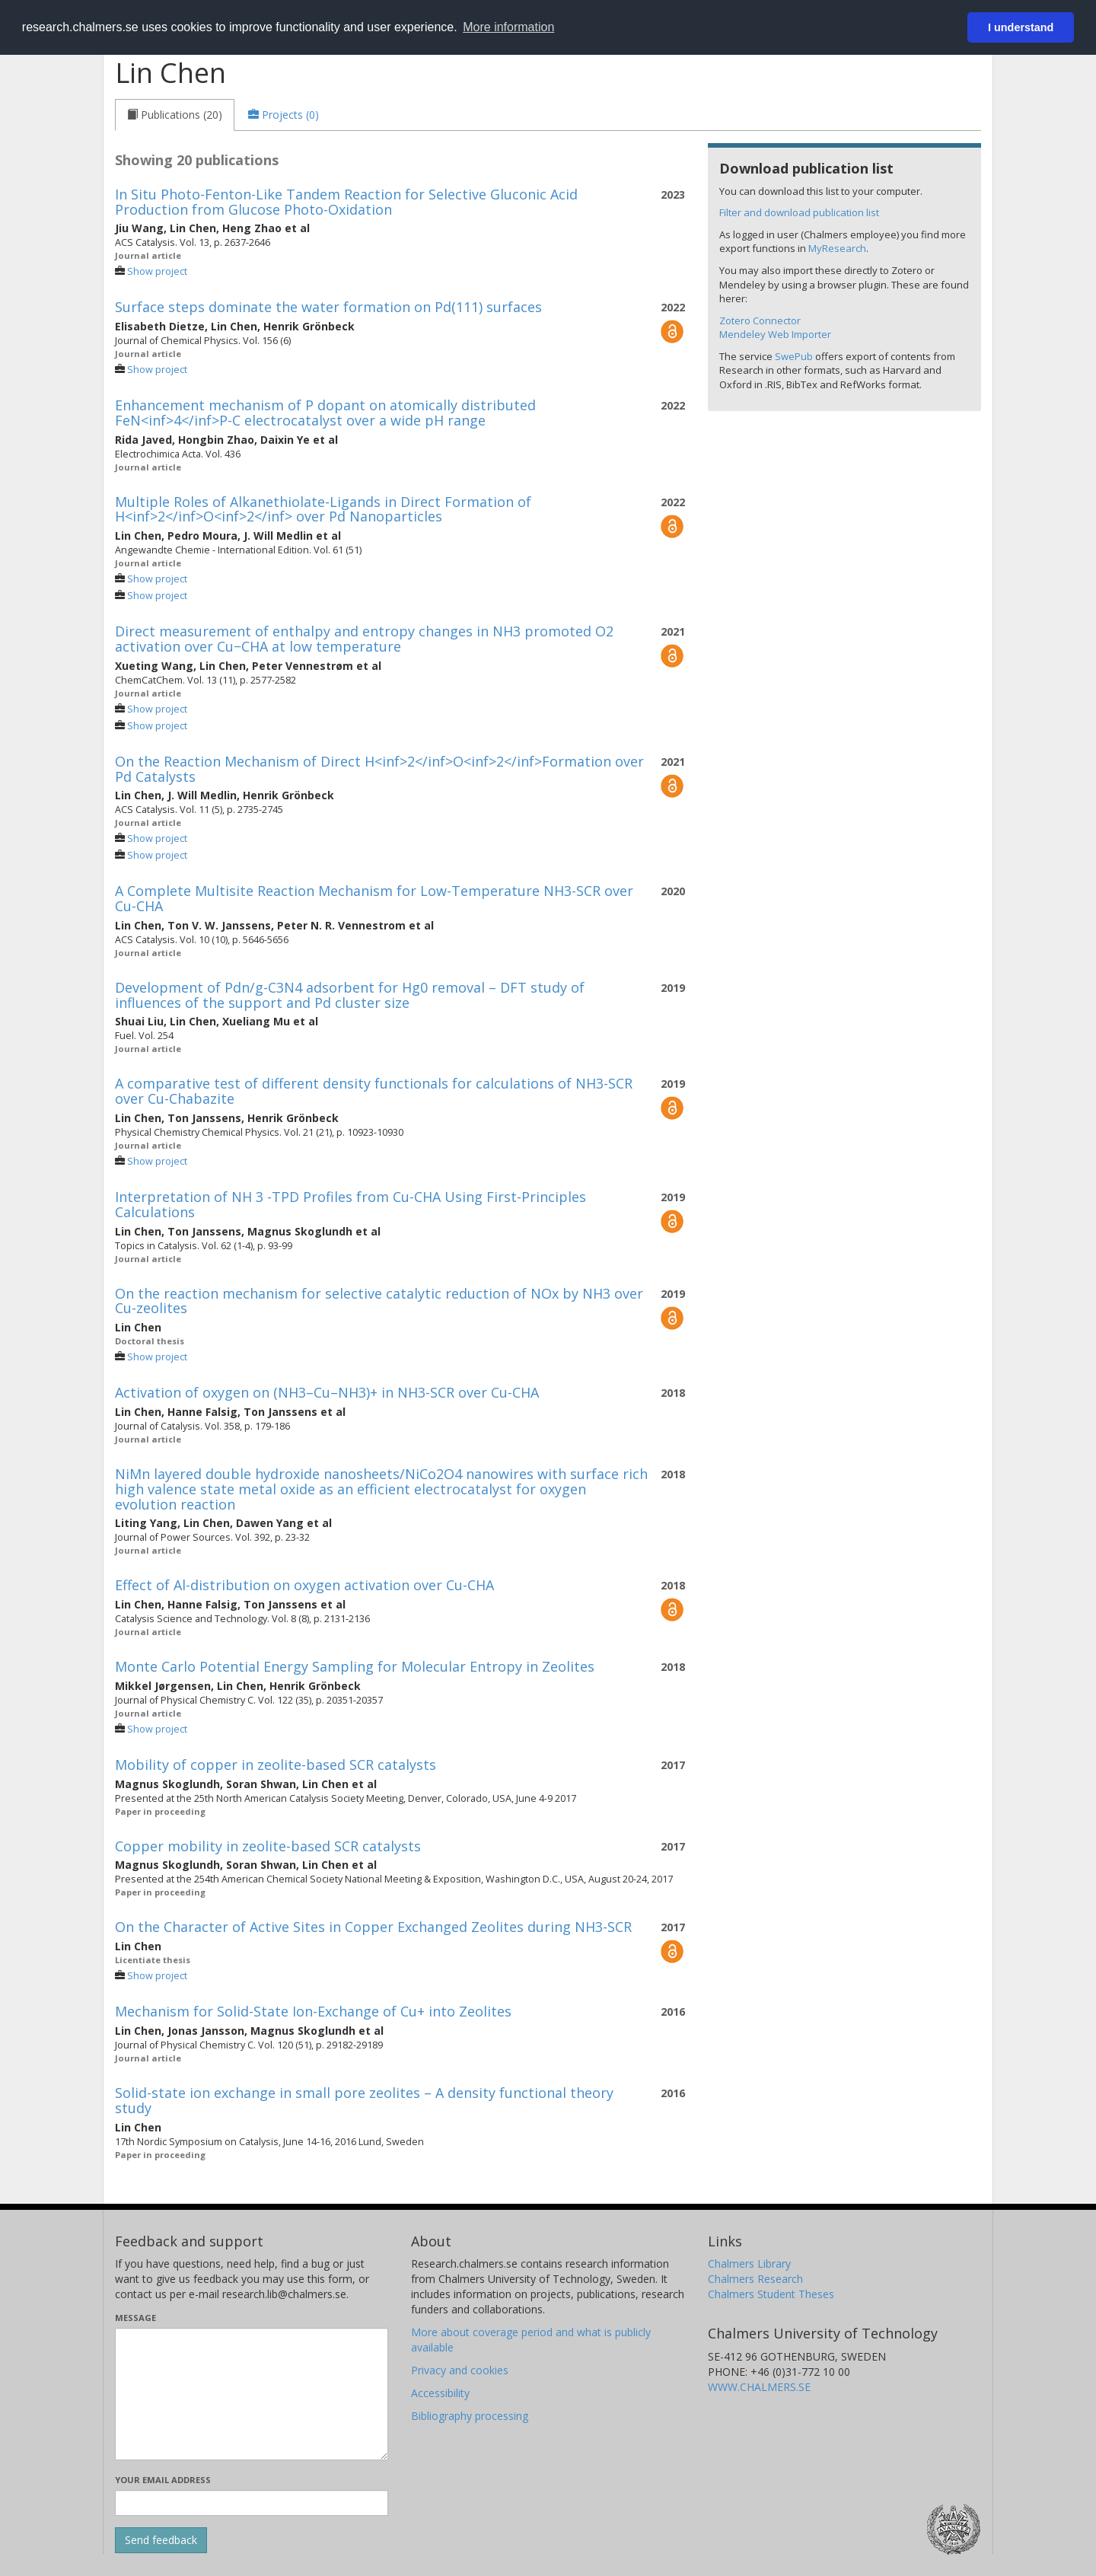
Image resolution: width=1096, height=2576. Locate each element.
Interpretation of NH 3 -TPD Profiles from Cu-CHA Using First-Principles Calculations (350, 1204)
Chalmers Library (749, 2263)
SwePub (794, 356)
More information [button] (508, 27)
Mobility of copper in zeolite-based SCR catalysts (275, 1764)
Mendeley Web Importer (775, 334)
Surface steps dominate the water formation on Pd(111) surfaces (328, 307)
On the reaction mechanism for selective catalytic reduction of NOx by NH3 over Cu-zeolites (379, 1301)
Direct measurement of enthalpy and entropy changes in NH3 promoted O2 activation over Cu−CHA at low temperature (364, 638)
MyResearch (837, 248)
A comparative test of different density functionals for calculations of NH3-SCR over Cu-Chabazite (373, 1091)
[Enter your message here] (251, 2394)
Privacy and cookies (459, 2370)
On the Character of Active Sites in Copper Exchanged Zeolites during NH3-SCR (373, 1927)
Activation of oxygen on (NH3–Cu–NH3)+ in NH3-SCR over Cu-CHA (327, 1392)
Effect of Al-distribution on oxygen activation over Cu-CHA (304, 1585)
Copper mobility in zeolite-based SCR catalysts (268, 1846)
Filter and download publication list (799, 212)
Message (135, 2317)
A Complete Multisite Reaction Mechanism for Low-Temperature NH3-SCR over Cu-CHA (374, 898)
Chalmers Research (755, 2279)
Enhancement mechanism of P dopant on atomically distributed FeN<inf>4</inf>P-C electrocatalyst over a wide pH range (325, 412)
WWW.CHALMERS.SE (759, 2387)
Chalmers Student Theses (771, 2294)
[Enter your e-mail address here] (251, 2503)
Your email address (163, 2479)
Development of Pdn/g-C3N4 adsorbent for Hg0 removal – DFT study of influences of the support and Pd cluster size (350, 995)
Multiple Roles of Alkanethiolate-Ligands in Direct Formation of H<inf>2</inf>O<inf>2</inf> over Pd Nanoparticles (323, 509)
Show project (157, 271)
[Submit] (161, 2540)
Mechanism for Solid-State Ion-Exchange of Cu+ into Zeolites (313, 2011)
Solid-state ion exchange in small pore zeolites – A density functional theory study (364, 2100)
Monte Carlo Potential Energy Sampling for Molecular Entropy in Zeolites (354, 1666)
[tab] (174, 115)
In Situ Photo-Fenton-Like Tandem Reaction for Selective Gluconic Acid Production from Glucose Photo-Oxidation (346, 201)
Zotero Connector (760, 320)
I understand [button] (1020, 27)
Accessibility (440, 2393)
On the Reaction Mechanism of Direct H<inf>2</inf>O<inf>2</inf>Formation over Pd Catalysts (379, 769)
